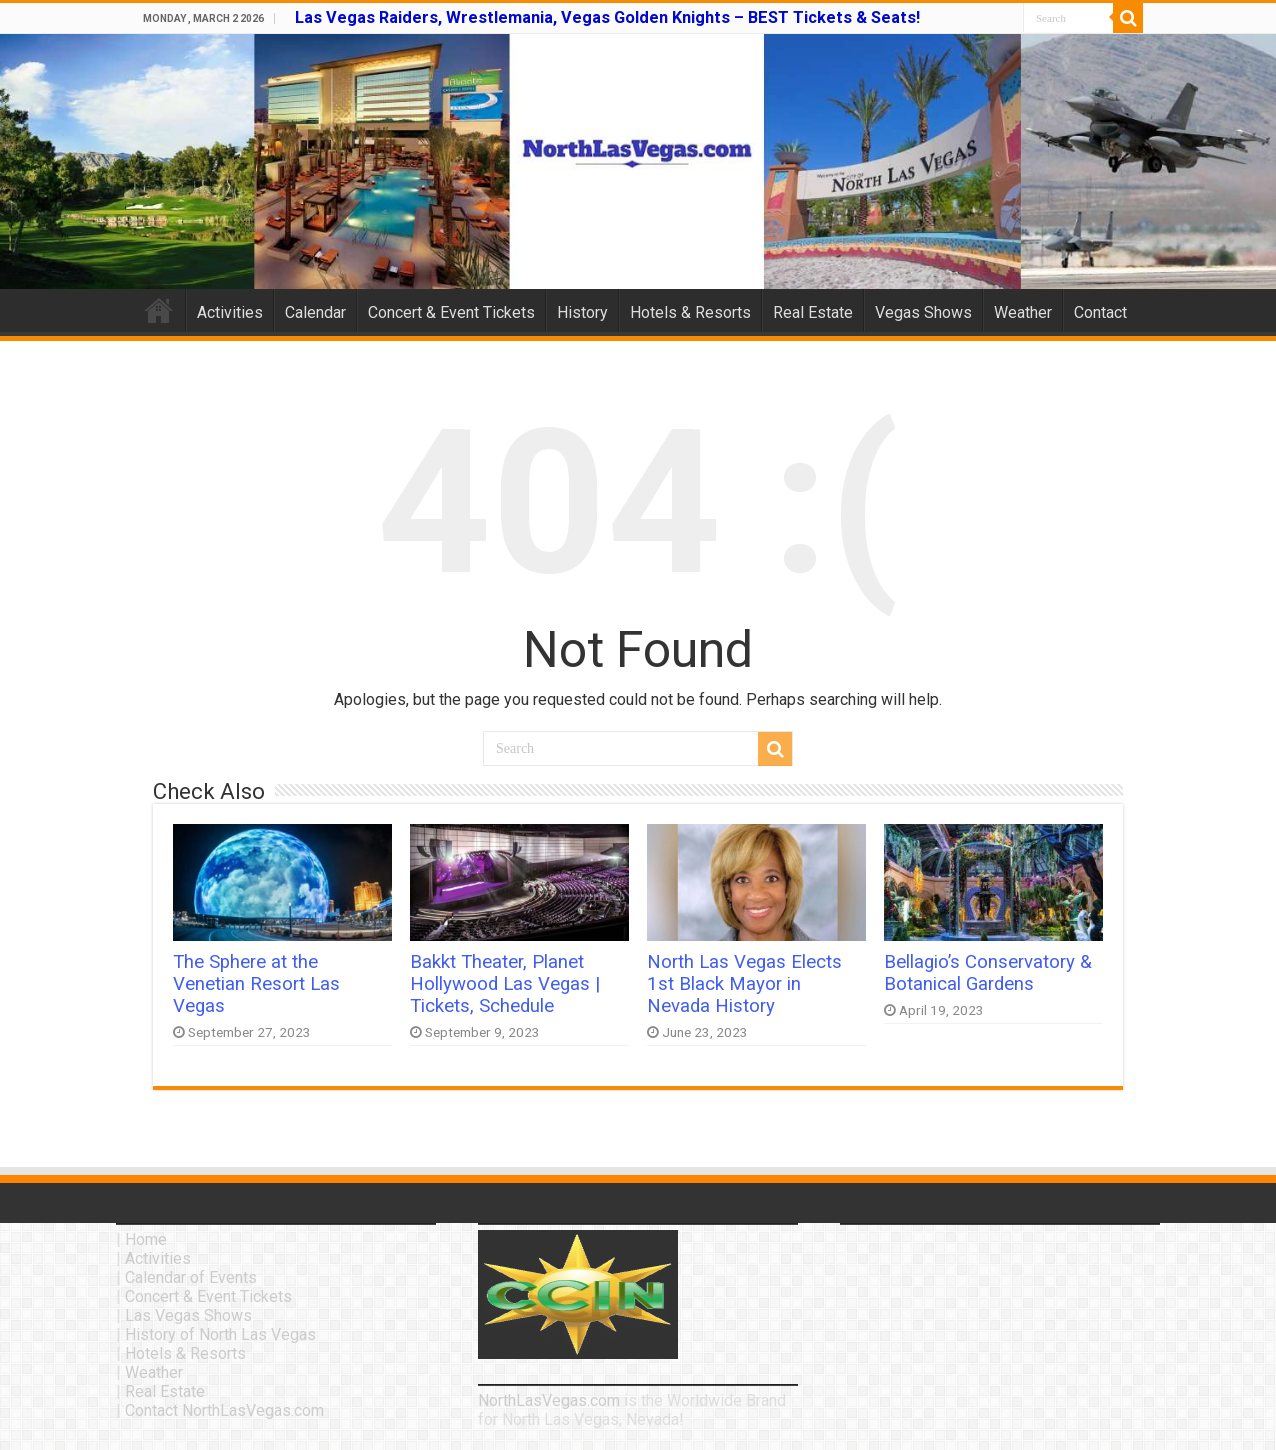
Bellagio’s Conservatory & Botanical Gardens (988, 973)
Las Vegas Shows (188, 1315)
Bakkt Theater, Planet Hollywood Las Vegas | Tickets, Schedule (505, 984)
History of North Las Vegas (220, 1334)
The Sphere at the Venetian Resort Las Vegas (256, 984)
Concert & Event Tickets (451, 312)
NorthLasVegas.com (549, 1400)
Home (159, 310)
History (582, 312)
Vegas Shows (923, 312)
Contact (1100, 312)
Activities (230, 312)
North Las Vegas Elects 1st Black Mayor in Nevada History (744, 984)
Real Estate (813, 312)
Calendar (315, 312)
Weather (1023, 312)
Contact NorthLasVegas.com (224, 1410)
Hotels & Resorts (690, 312)
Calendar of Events (191, 1277)
